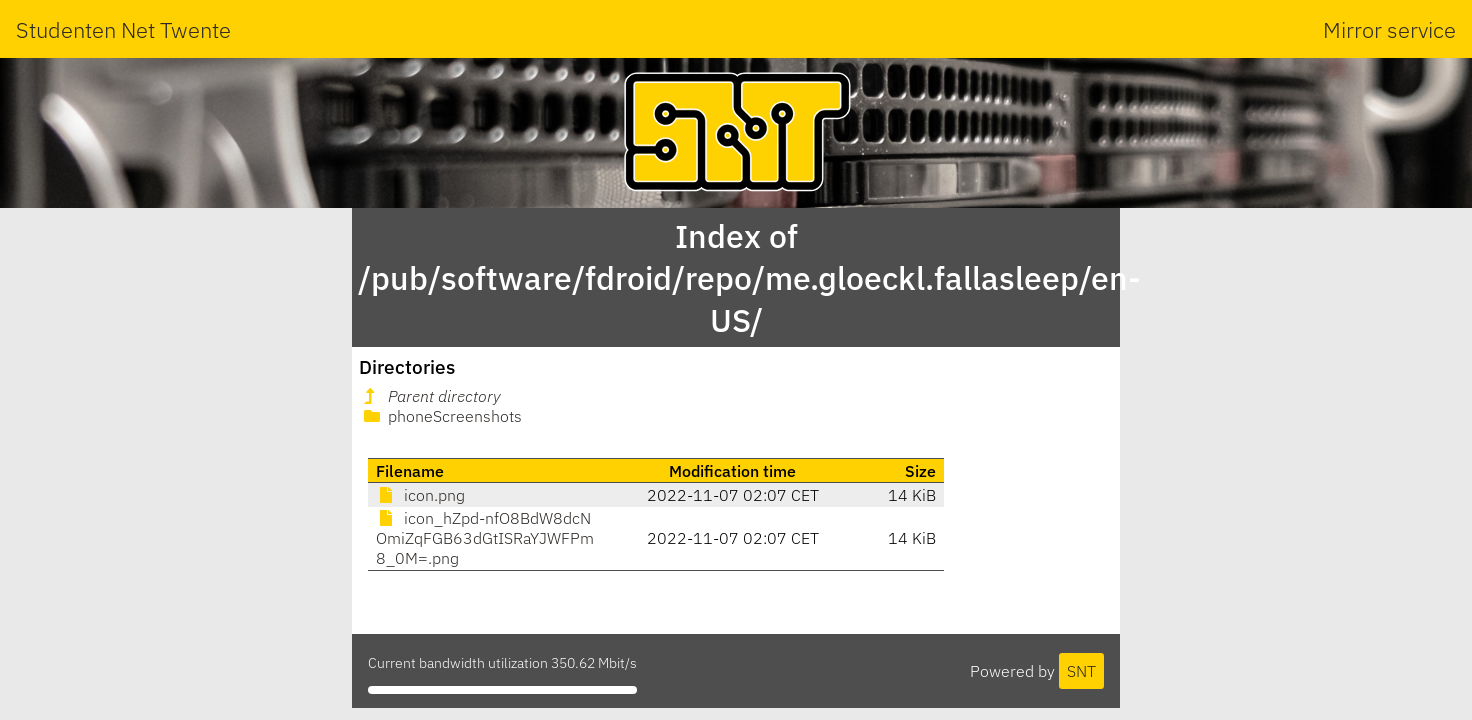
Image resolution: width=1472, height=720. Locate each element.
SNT (1081, 671)
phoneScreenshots (441, 416)
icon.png (420, 495)
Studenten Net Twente (123, 29)
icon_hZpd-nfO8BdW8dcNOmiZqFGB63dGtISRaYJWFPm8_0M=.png (485, 538)
